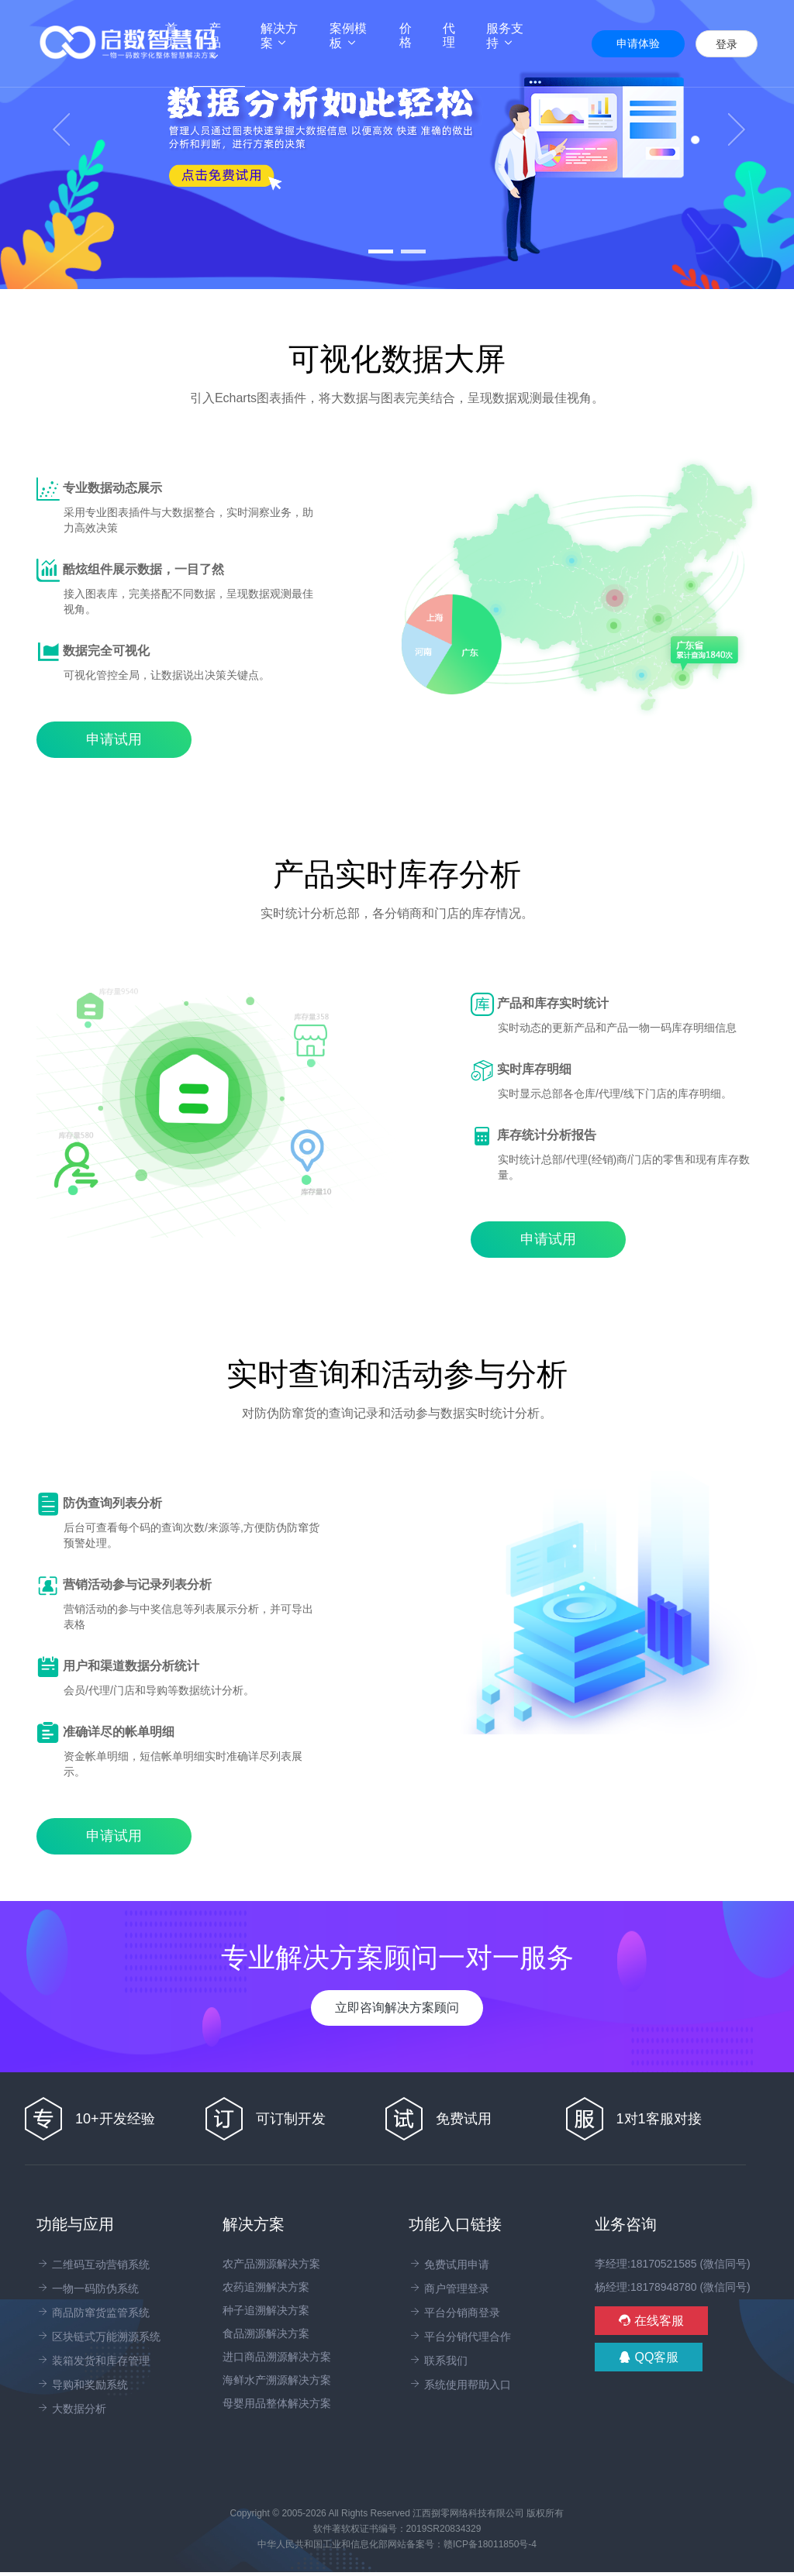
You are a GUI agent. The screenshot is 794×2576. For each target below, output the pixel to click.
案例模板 (348, 36)
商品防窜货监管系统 (93, 2312)
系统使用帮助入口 (460, 2384)
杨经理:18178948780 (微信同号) (673, 2287)
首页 (179, 35)
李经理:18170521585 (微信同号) (673, 2263)
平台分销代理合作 (460, 2336)
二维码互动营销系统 (93, 2264)
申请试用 (114, 739)
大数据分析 (71, 2408)
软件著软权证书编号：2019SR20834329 (397, 2528)
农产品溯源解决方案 (271, 2263)
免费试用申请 (449, 2264)
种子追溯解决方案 (266, 2310)
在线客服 (651, 2320)
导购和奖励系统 (82, 2384)
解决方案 (279, 36)
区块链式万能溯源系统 (98, 2336)
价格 (405, 35)
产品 (215, 42)
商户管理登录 (449, 2288)
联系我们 (438, 2360)
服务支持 (504, 36)
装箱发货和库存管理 (93, 2360)
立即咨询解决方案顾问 (397, 2007)
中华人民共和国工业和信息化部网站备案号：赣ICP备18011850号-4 (397, 2544)
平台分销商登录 (454, 2312)
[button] (59, 144)
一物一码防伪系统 (87, 2288)
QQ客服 (648, 2357)
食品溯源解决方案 (266, 2333)
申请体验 (638, 43)
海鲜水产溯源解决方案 (277, 2380)
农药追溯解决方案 (266, 2287)
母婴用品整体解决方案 (277, 2403)
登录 (726, 44)
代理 (449, 35)
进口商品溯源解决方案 (277, 2356)
